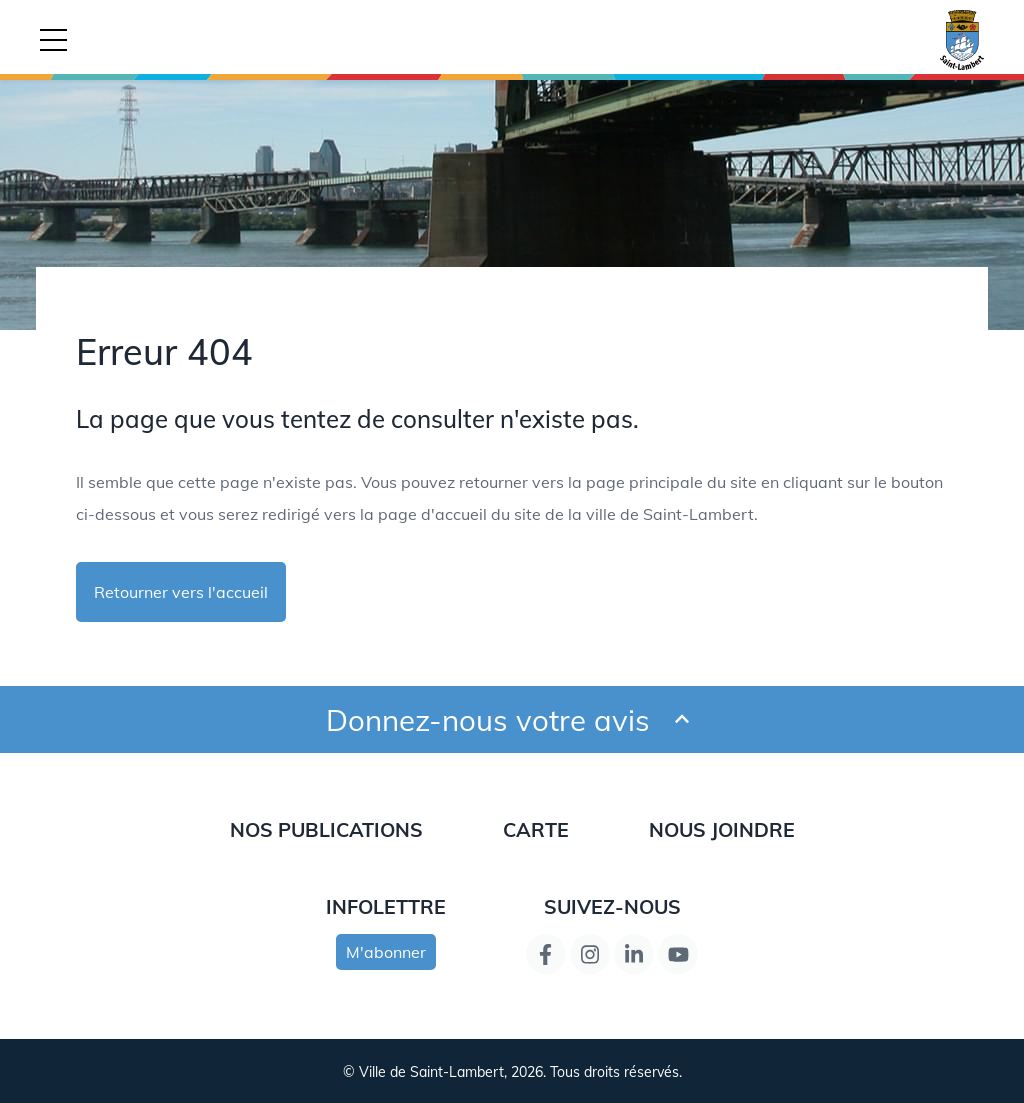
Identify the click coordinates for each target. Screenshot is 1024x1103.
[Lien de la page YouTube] (678, 954)
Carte (536, 829)
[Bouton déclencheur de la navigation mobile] (53, 40)
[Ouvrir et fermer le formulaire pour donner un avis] (682, 719)
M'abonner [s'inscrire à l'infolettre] (386, 952)
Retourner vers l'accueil (181, 592)
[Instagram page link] (590, 954)
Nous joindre (722, 829)
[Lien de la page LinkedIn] (634, 954)
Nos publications (326, 829)
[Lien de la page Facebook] (546, 954)
